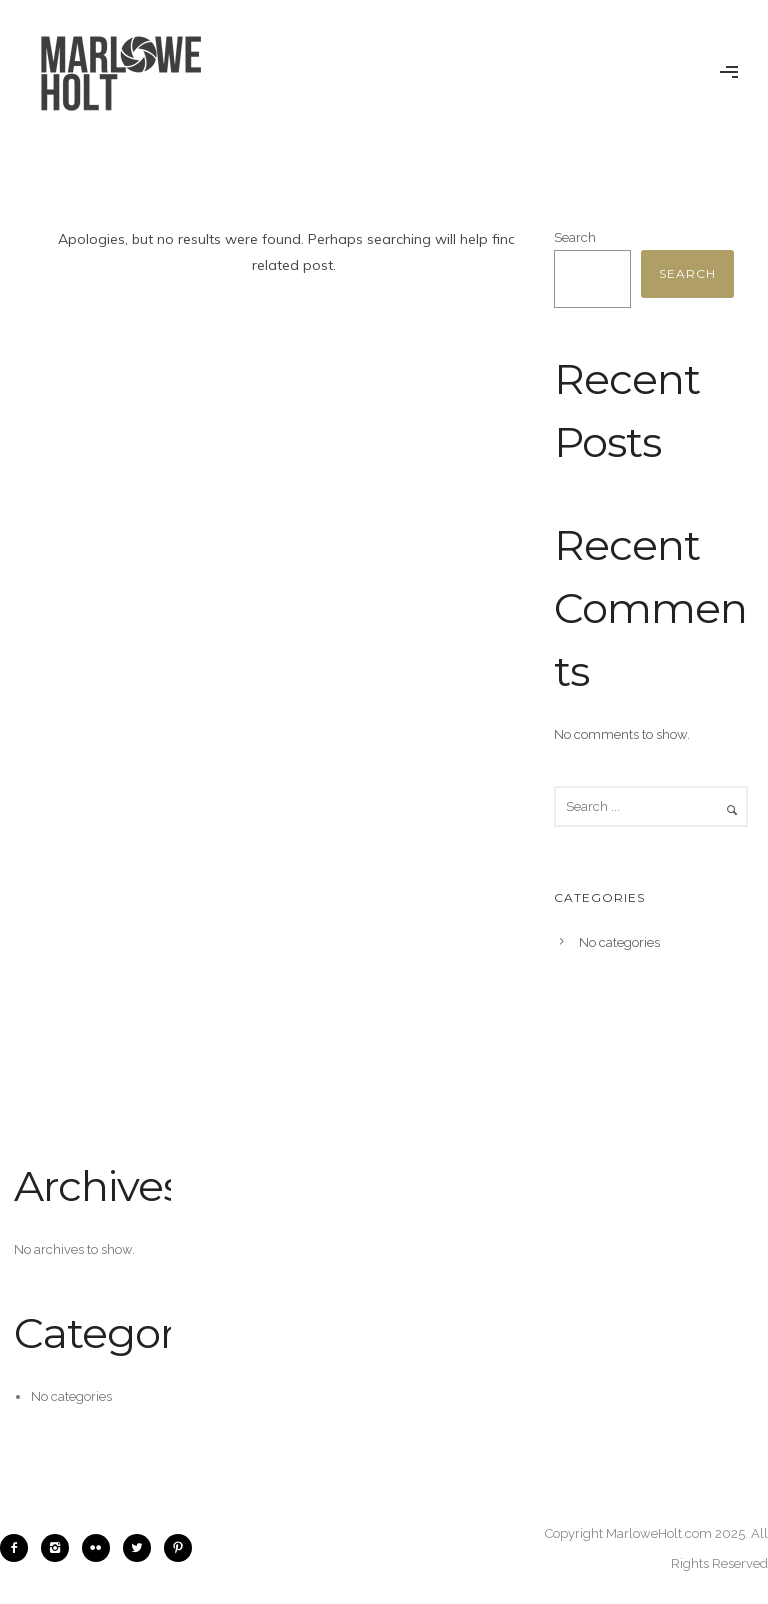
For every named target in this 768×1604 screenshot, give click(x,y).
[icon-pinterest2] (178, 1548)
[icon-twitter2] (142, 1548)
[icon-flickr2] (101, 1548)
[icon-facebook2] (19, 1548)
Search (575, 237)
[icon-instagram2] (60, 1548)
